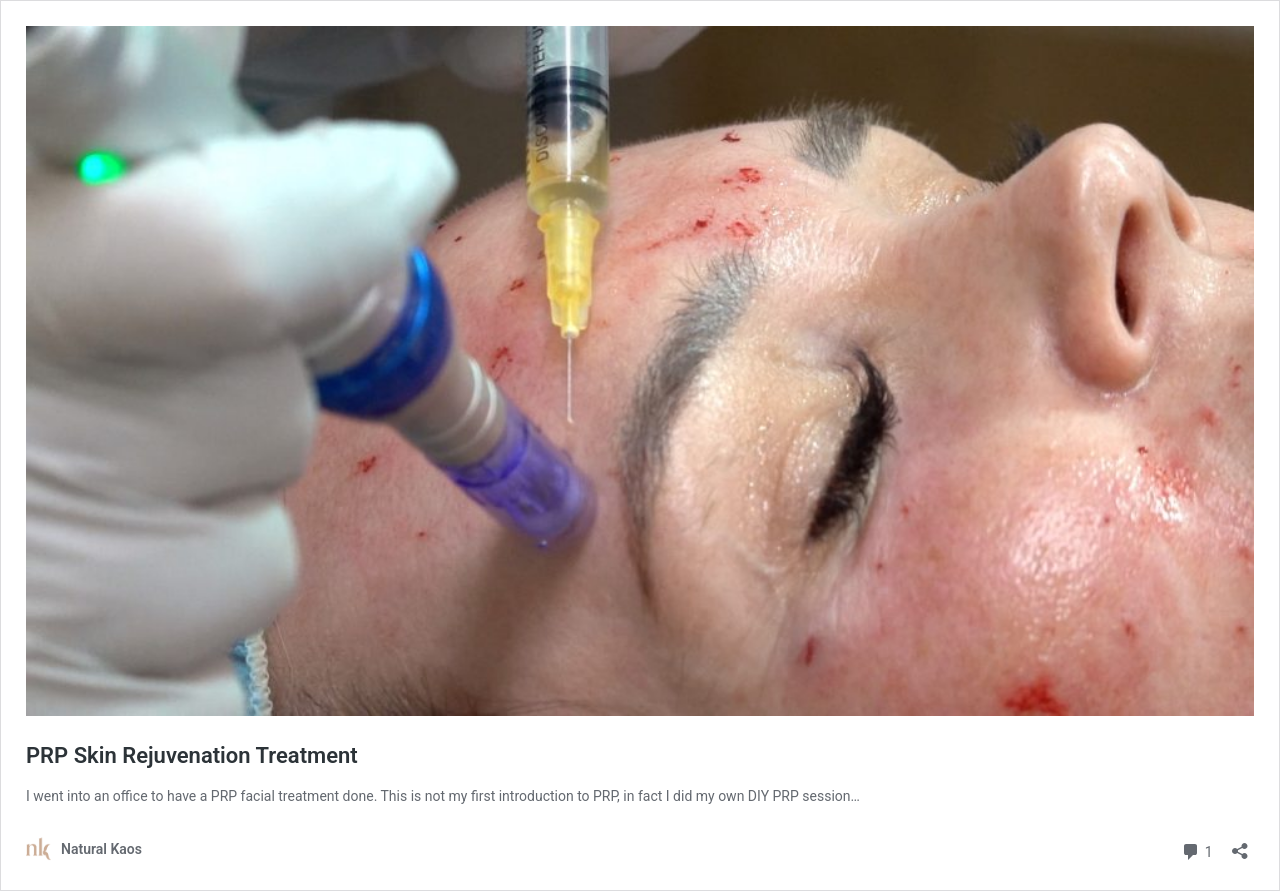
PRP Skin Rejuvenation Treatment (192, 755)
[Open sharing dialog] (1240, 844)
